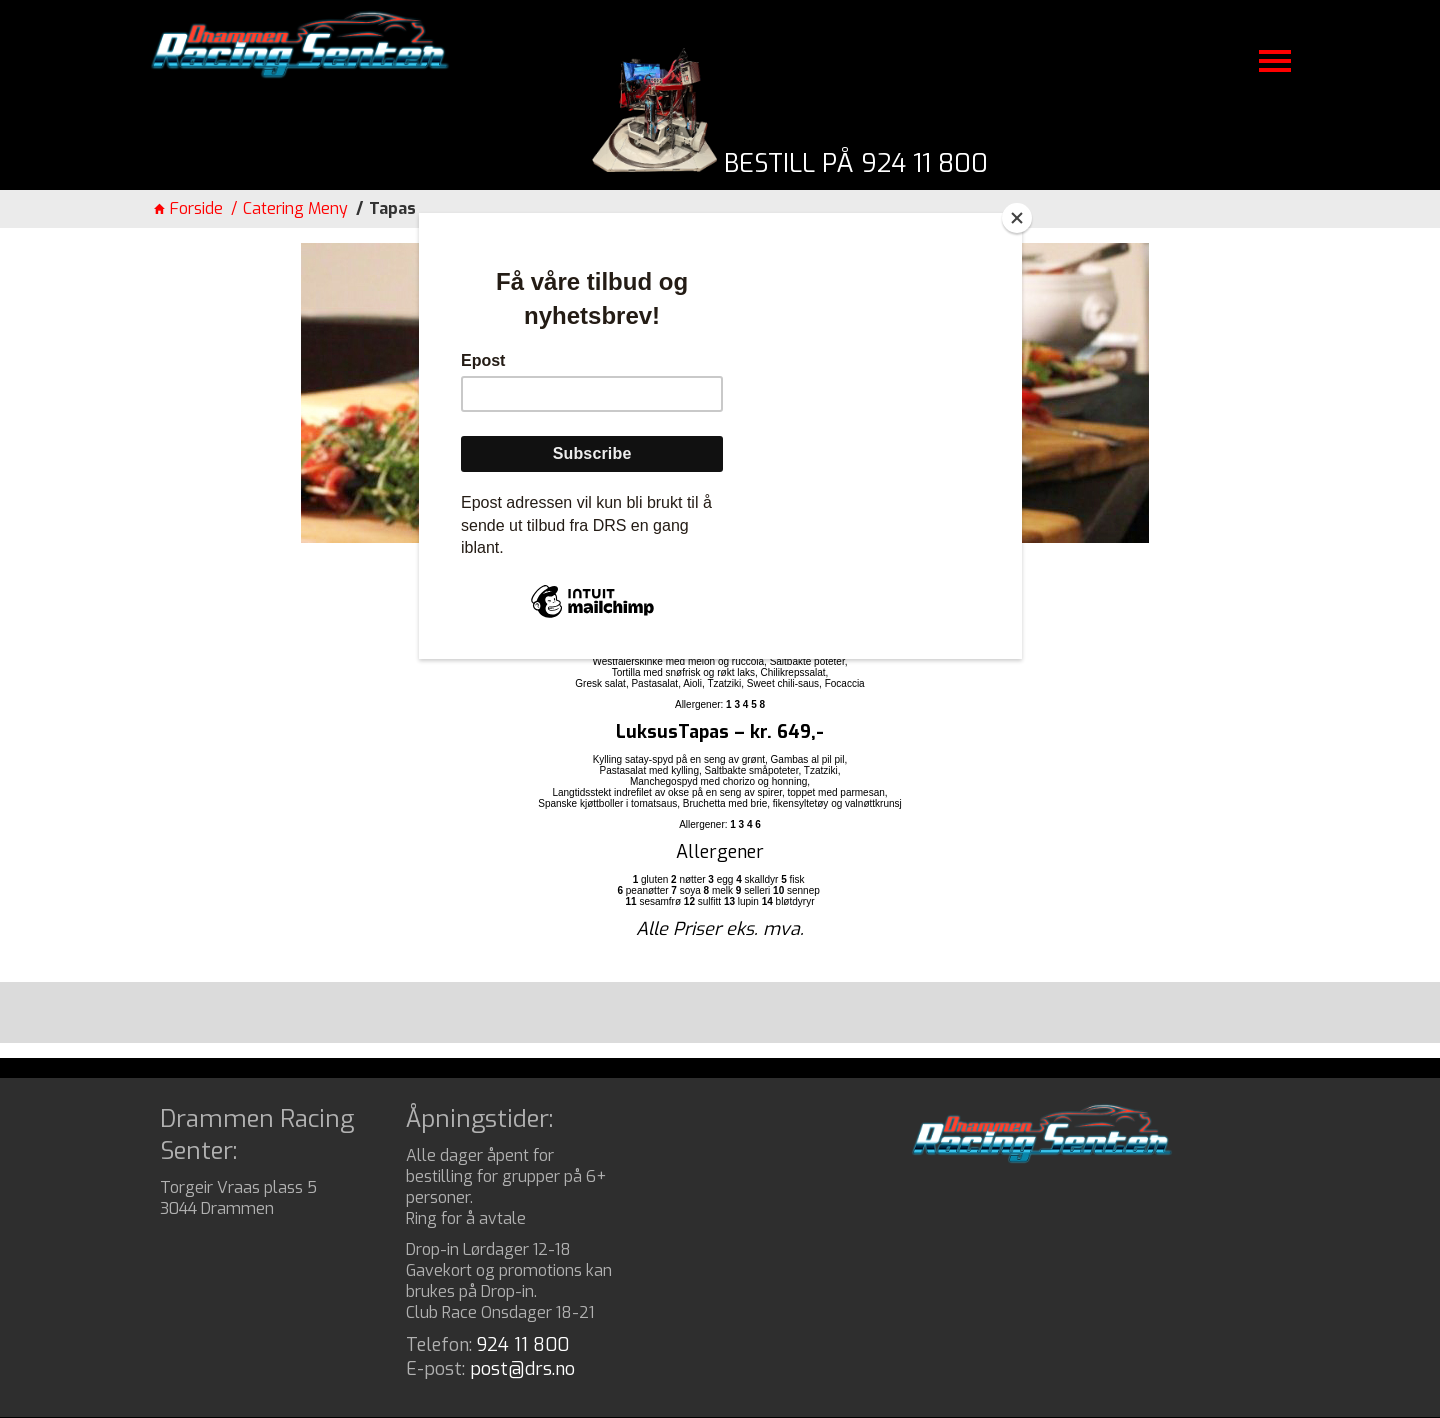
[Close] (1017, 218)
